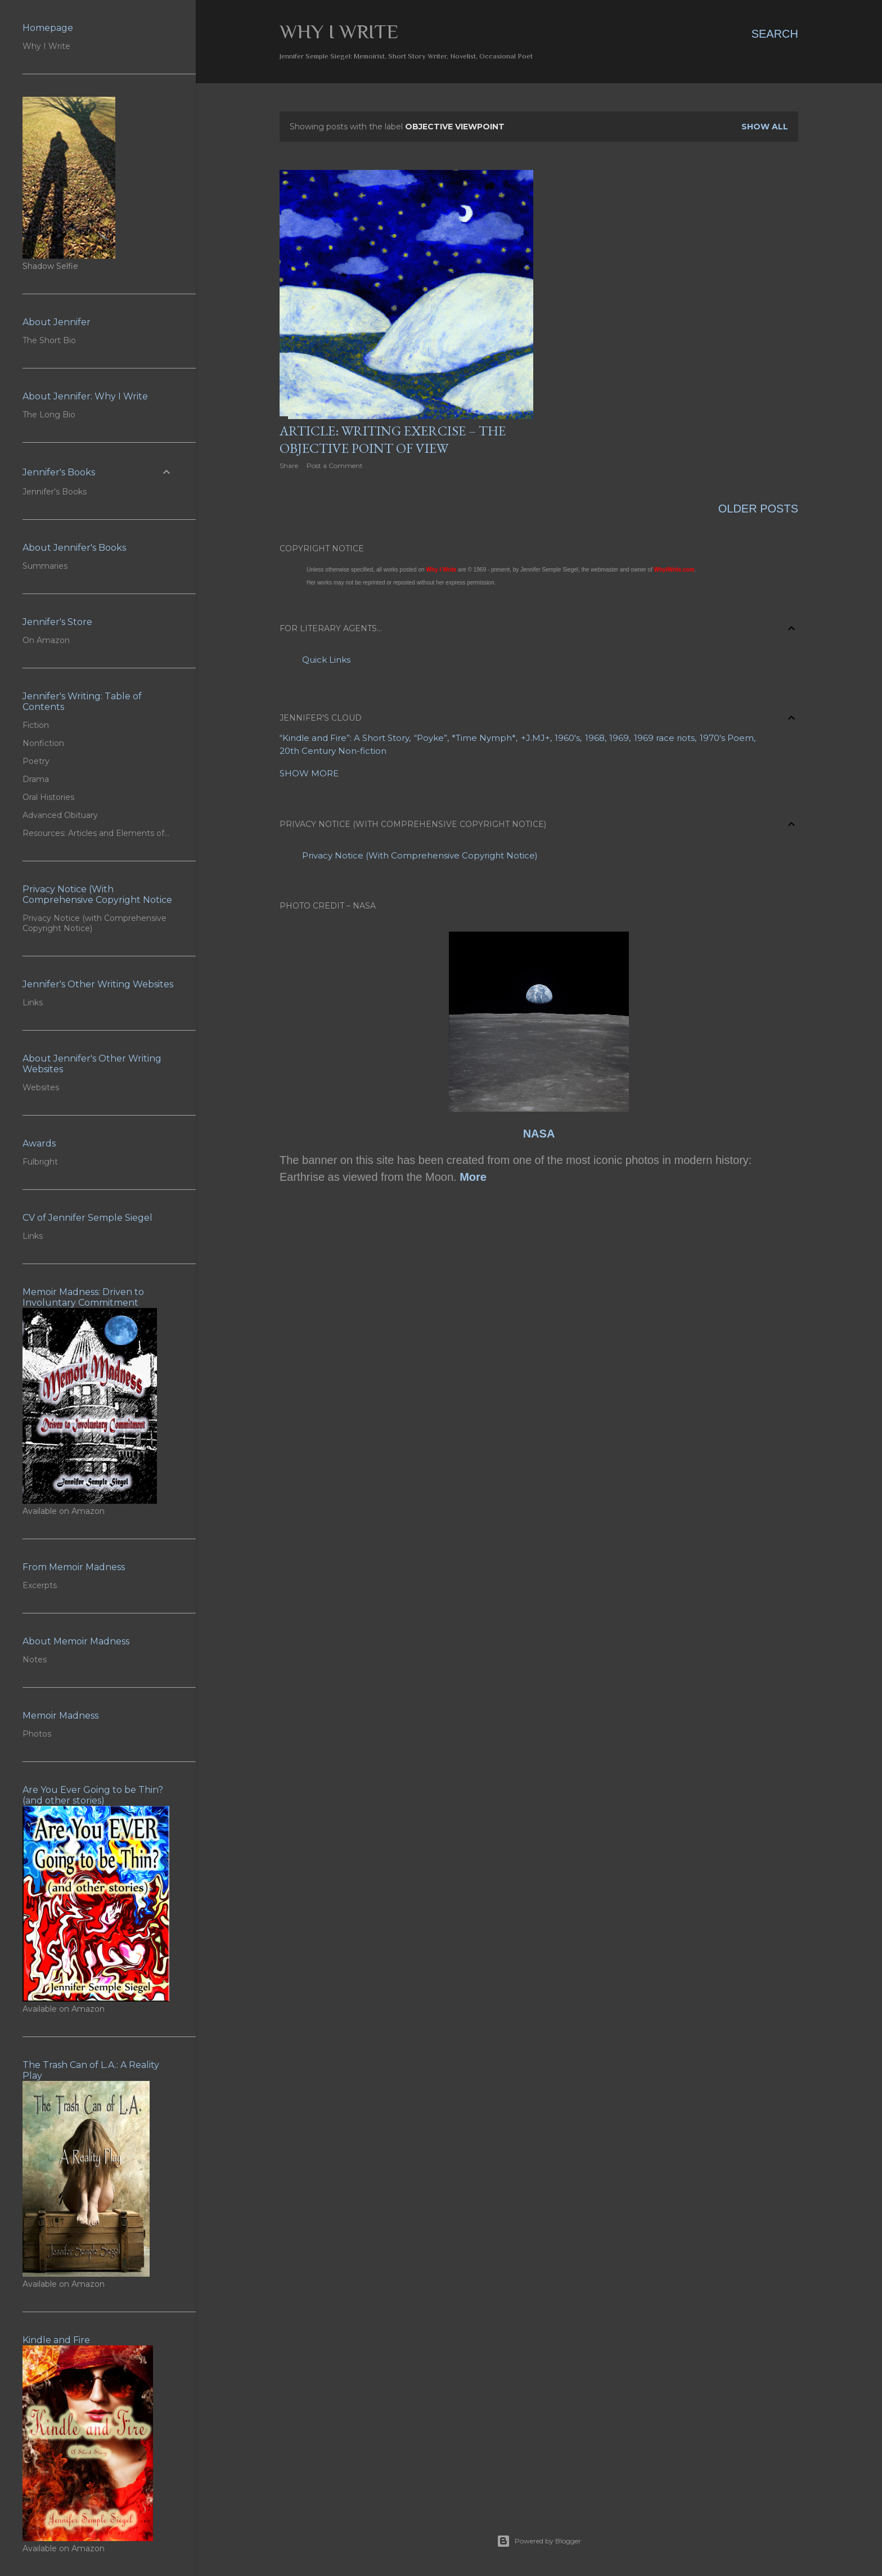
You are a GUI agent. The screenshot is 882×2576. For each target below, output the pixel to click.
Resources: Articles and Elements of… (95, 833)
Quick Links (326, 659)
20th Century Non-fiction (333, 750)
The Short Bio (49, 340)
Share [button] (289, 465)
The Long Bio (48, 415)
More (473, 1177)
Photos (36, 1734)
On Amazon (46, 640)
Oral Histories (48, 797)
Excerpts (39, 1585)
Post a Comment (335, 465)
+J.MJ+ (535, 737)
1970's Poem (727, 737)
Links (32, 1002)
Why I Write (339, 31)
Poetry (36, 761)
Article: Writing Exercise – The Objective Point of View (393, 439)
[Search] (775, 33)
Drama (35, 779)
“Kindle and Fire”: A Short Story (344, 737)
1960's (567, 737)
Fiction (35, 725)
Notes (34, 1660)
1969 (619, 737)
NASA (539, 1133)
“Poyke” (430, 737)
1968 (595, 737)
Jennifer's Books (54, 492)
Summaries (45, 566)
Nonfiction (43, 743)
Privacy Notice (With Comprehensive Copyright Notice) (420, 855)
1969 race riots (664, 737)
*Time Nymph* (484, 737)
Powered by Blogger (539, 2541)
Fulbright (40, 1162)
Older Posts (758, 508)
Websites (40, 1087)
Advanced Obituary (60, 815)
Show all (764, 127)
